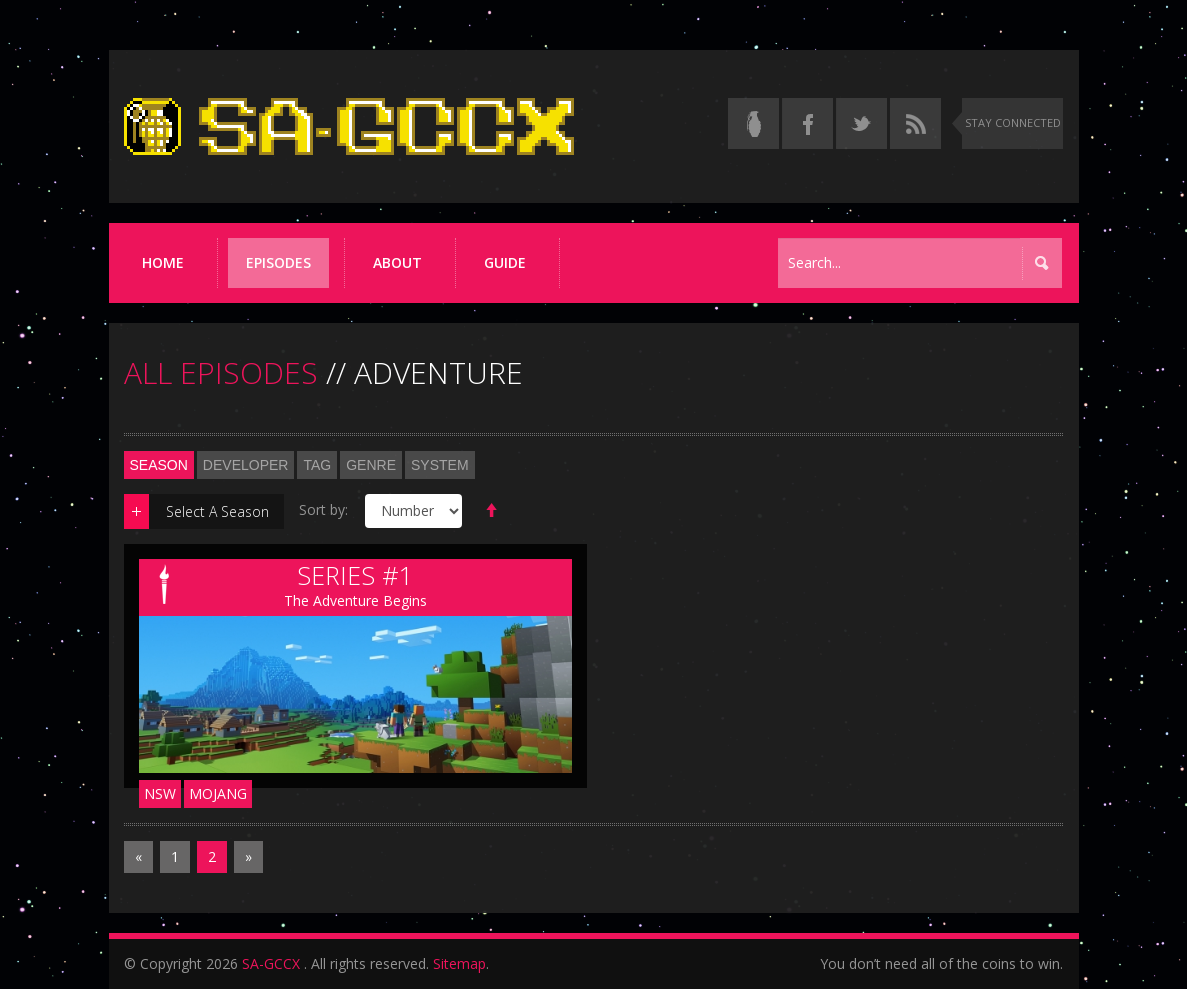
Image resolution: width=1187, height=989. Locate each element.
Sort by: (323, 509)
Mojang (218, 793)
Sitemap (459, 963)
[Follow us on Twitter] (861, 123)
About (397, 262)
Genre (371, 465)
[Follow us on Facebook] (807, 123)
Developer (246, 465)
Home (163, 262)
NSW (160, 793)
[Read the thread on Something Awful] (753, 123)
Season (159, 465)
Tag (317, 465)
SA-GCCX (271, 963)
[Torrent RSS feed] (915, 123)
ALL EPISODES (221, 372)
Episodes (278, 262)
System (440, 465)
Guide (505, 262)
